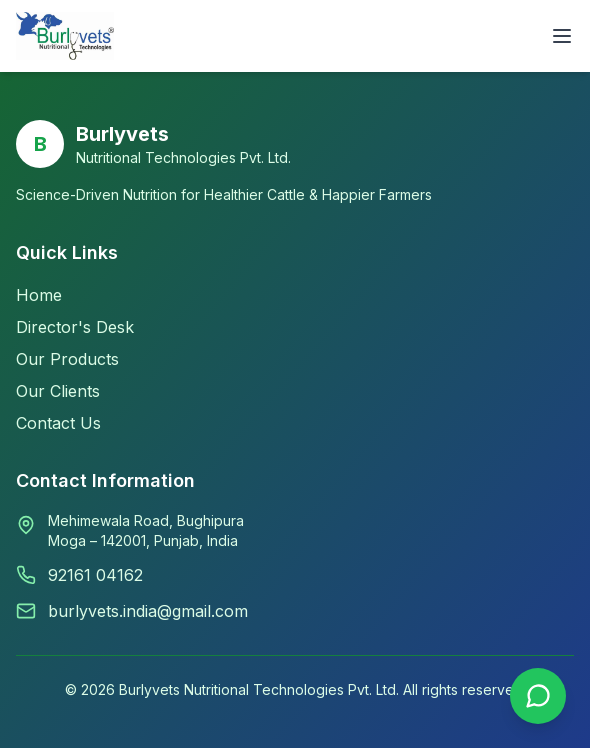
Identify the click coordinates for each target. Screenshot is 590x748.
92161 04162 (95, 575)
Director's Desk (75, 327)
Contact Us (58, 423)
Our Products (67, 359)
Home (39, 295)
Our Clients (58, 391)
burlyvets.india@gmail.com (148, 611)
